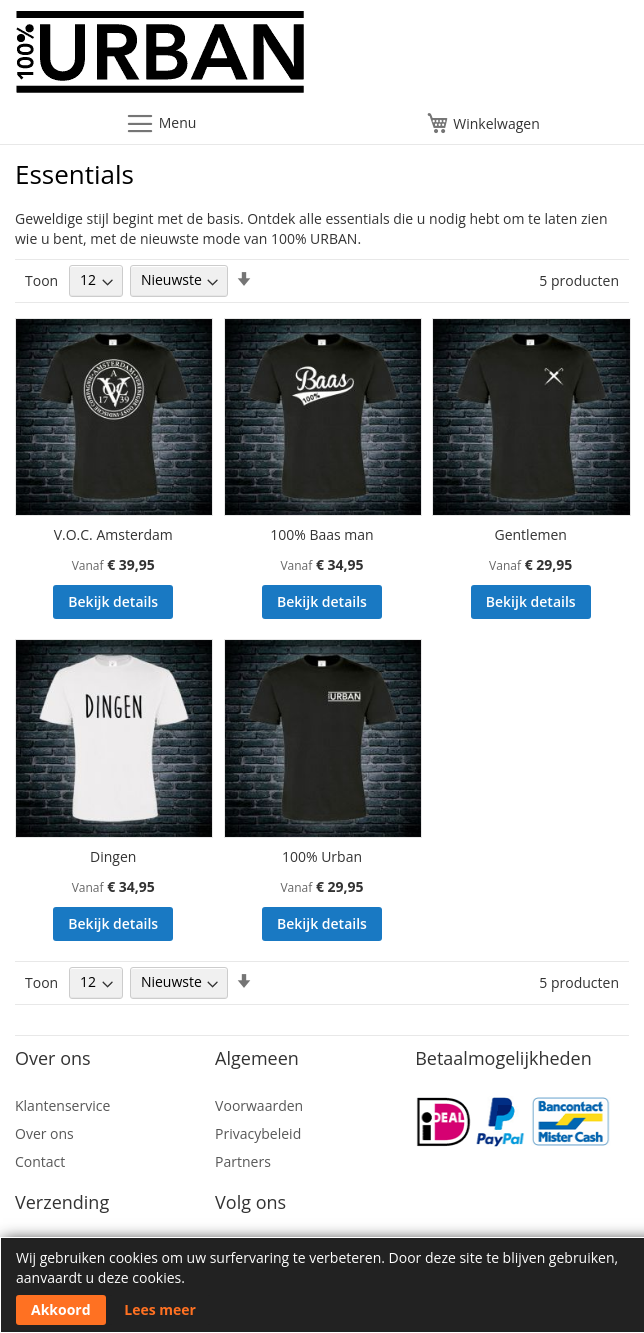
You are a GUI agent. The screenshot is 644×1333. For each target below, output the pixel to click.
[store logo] (322, 57)
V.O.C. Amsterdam (113, 534)
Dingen (113, 856)
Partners (243, 1161)
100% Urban (322, 856)
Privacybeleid (258, 1133)
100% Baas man (321, 534)
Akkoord (61, 1309)
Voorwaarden (259, 1105)
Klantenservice (62, 1105)
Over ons (44, 1133)
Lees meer (160, 1309)
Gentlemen (530, 534)
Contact (40, 1161)
